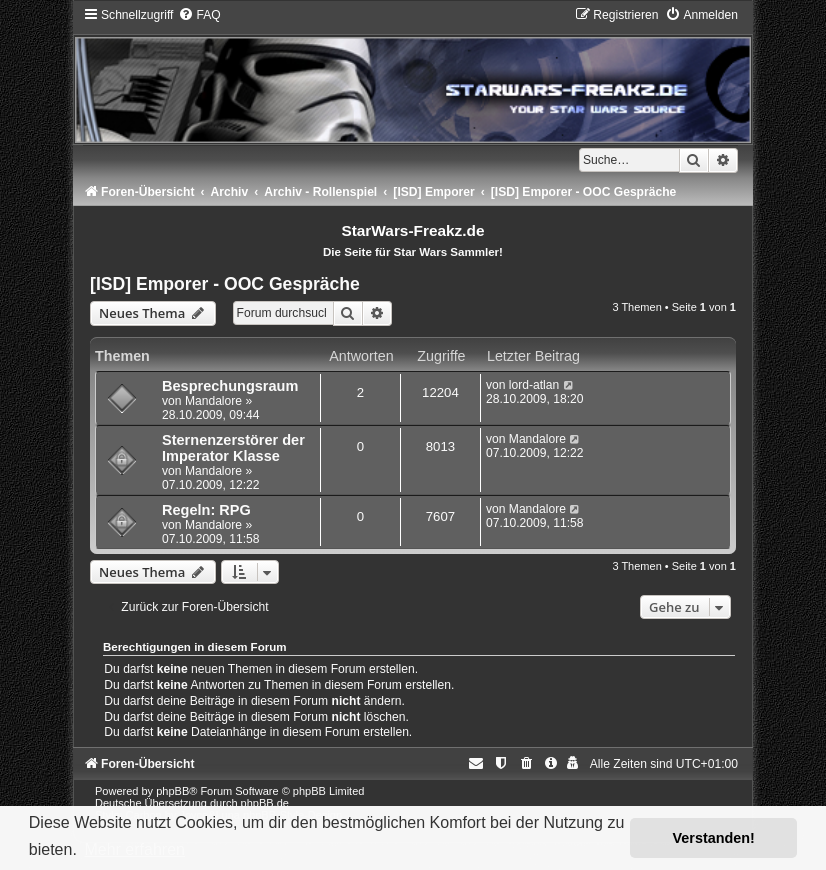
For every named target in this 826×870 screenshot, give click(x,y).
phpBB (172, 791)
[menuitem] (199, 15)
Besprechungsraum (230, 386)
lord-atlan (534, 385)
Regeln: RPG (206, 510)
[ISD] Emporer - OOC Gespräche (225, 284)
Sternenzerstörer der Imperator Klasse (233, 448)
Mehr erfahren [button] (134, 849)
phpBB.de (265, 803)
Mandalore (213, 401)
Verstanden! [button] (714, 838)
